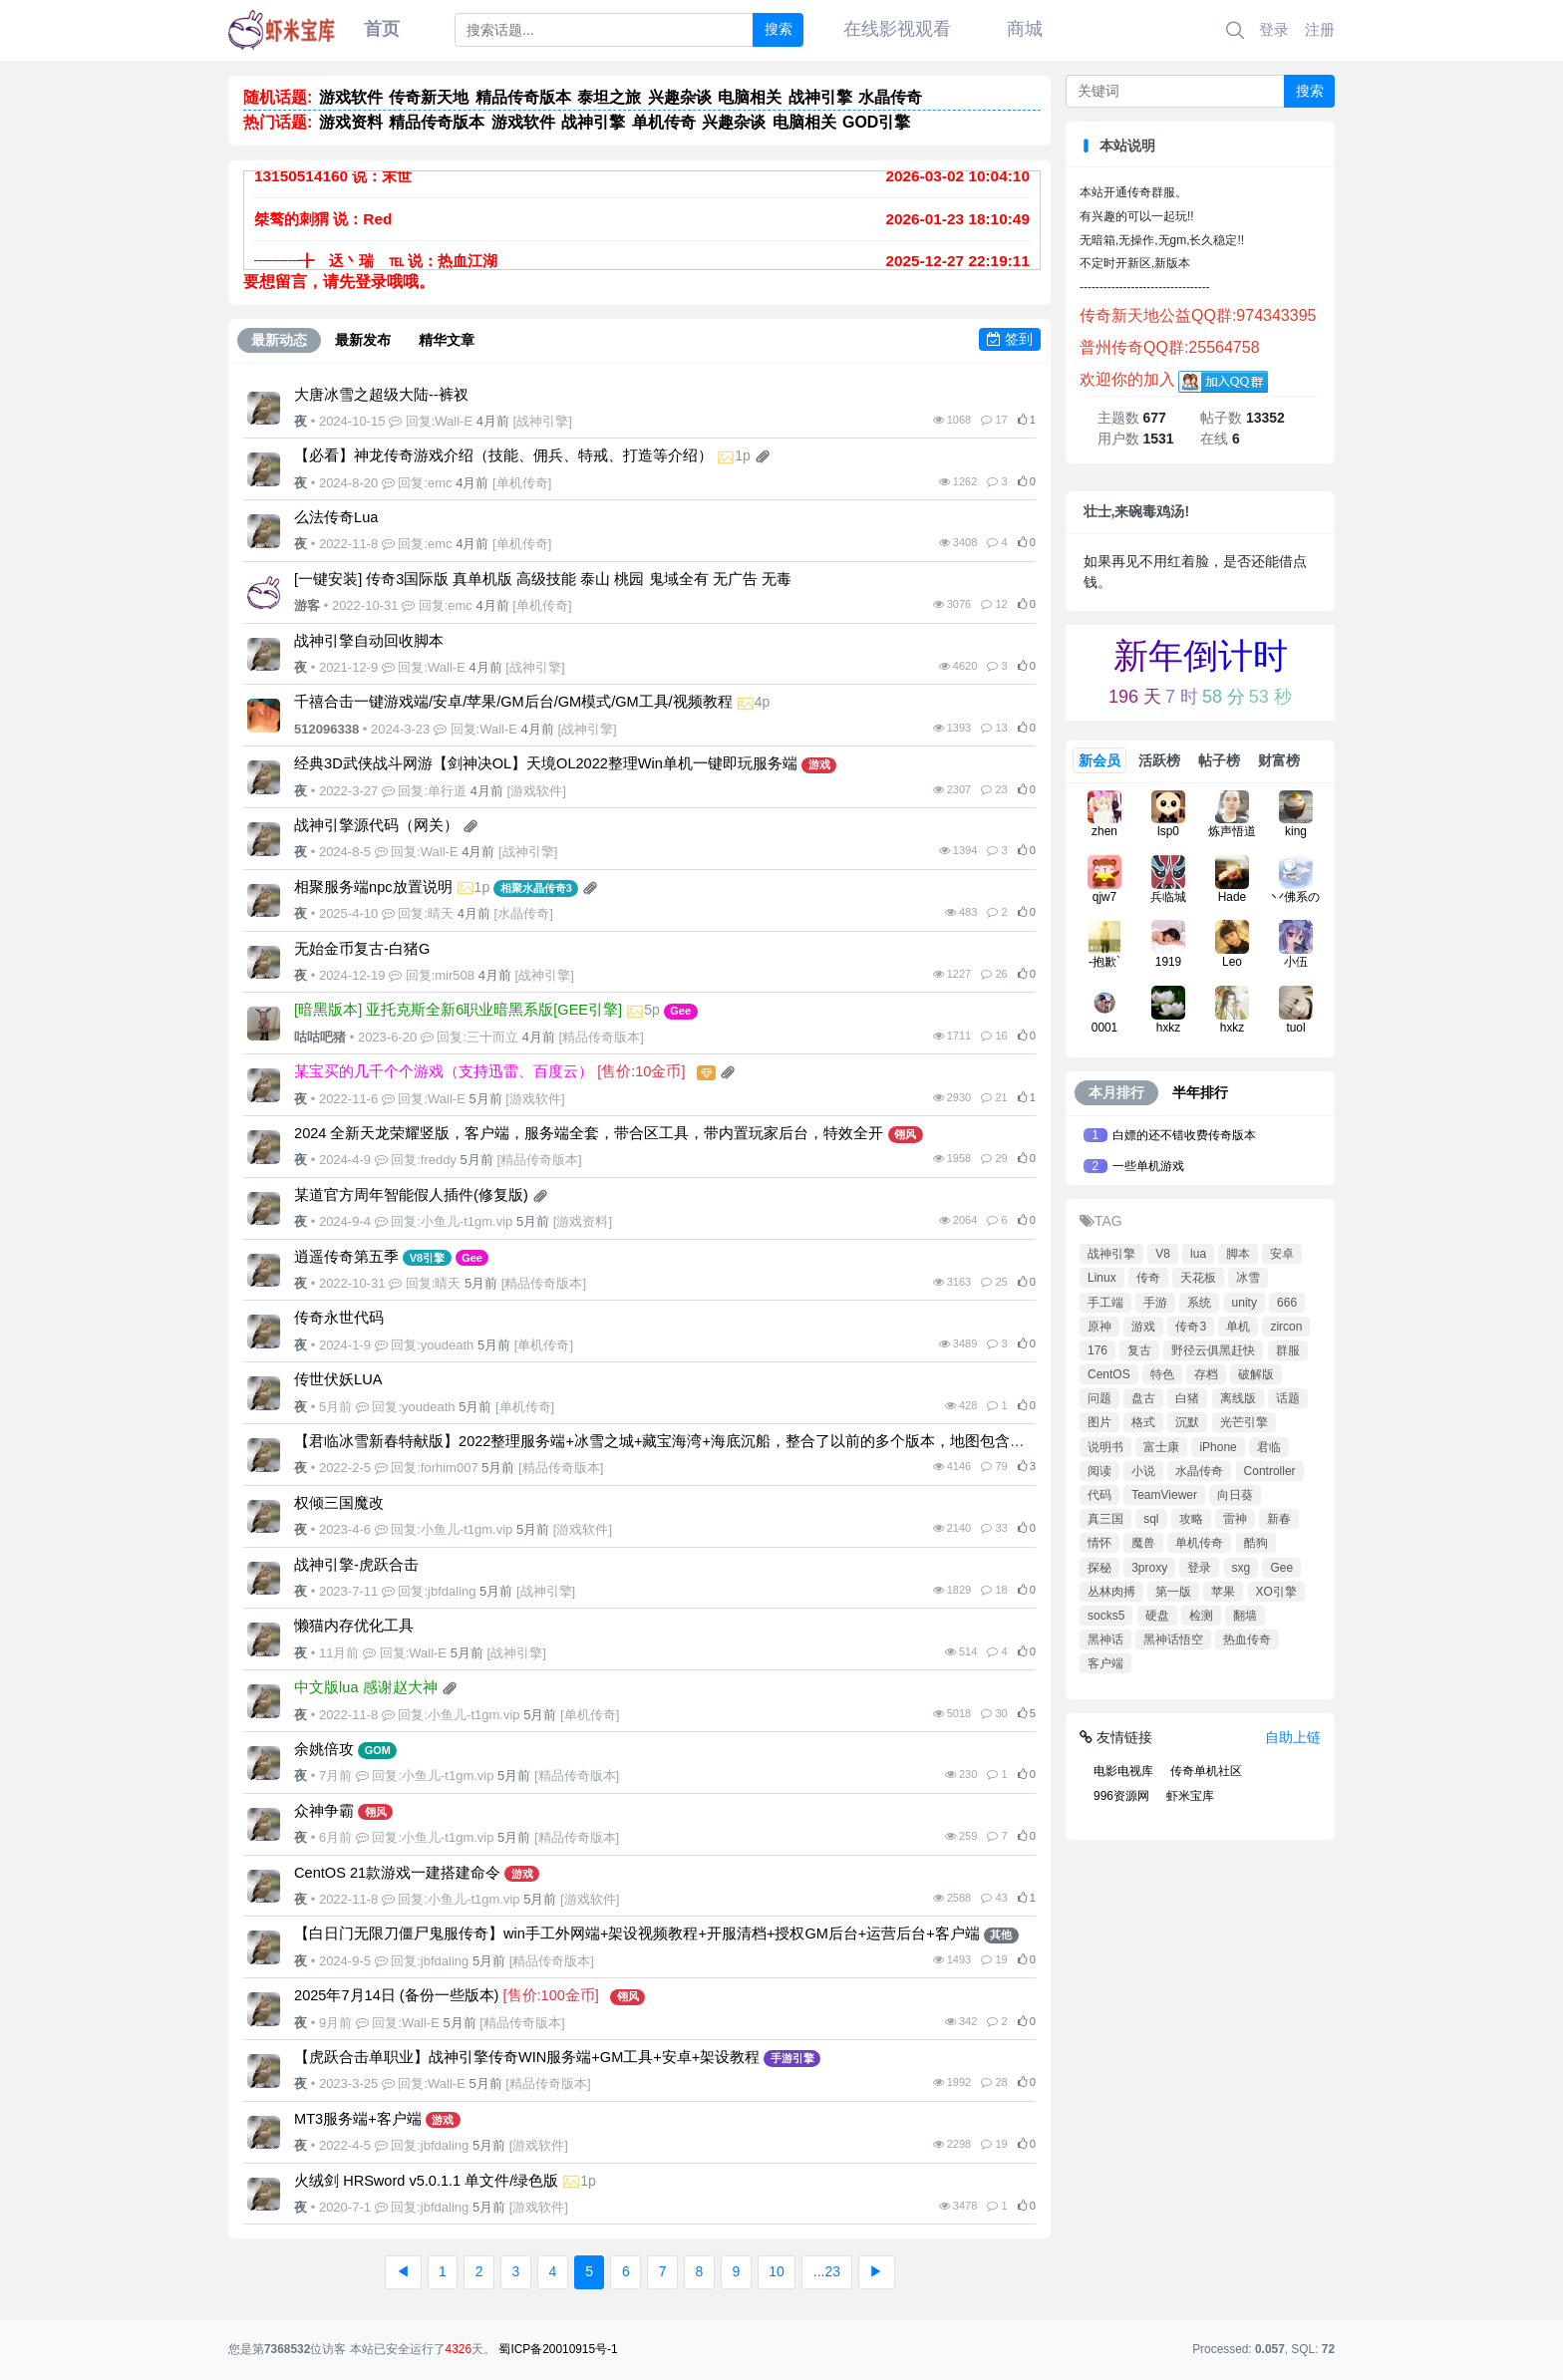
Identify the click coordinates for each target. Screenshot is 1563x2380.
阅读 (1099, 1471)
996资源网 (1121, 1796)
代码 (1099, 1495)
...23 (826, 2271)
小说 (1143, 1471)
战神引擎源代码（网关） (376, 825)
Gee (680, 1011)
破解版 (1256, 1374)
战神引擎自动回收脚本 (369, 641)
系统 (1199, 1303)
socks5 (1106, 1616)
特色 (1162, 1374)
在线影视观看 (897, 29)
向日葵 (1235, 1495)
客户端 (1105, 1663)
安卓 (1282, 1254)
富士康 (1161, 1447)
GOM (378, 1750)
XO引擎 (1276, 1592)
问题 (1099, 1398)
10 (776, 2271)
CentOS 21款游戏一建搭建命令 (397, 1873)
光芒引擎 (1244, 1422)
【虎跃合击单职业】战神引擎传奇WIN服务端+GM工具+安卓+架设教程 (527, 2057)
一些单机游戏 (1148, 1166)
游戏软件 (536, 790)
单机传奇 (522, 482)
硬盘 (1157, 1616)
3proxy (1149, 1568)
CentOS (1109, 1374)
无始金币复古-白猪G (362, 949)
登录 (1274, 29)
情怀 (1099, 1543)
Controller (1270, 1471)
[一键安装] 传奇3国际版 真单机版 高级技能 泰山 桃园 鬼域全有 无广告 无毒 (542, 579)
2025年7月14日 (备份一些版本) (396, 1995)
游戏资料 (582, 1221)
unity (1244, 1303)
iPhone (1217, 1447)
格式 (1143, 1422)
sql (1150, 1519)
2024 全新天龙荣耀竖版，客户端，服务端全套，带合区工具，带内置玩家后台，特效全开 (588, 1133)
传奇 (1148, 1278)
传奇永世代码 (339, 1318)
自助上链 (1293, 1737)
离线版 (1238, 1398)
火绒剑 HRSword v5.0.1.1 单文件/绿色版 (426, 2181)
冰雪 (1248, 1278)
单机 (1238, 1327)
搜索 (778, 29)
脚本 (1238, 1254)
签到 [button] (1010, 339)
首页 (382, 29)
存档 (1206, 1374)
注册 (1320, 29)
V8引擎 (427, 1258)
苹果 (1223, 1592)
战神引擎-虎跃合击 (356, 1565)
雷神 (1235, 1519)
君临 (1269, 1447)
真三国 (1105, 1519)
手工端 (1105, 1303)
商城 (1025, 29)
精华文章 (446, 340)
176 (1097, 1350)
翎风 (905, 1134)
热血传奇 (1247, 1639)
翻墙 (1245, 1616)
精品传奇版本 (601, 1037)
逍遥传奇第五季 (346, 1257)
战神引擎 (542, 421)
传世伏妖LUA (338, 1379)
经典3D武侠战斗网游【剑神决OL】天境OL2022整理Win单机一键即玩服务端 (545, 763)
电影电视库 (1123, 1771)
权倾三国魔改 (339, 1503)
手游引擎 (792, 2058)
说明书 (1105, 1447)
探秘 (1099, 1568)
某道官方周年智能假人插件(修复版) (411, 1195)
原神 (1099, 1327)
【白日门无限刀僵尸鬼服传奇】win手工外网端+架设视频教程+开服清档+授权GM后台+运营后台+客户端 (637, 1933)
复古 (1139, 1350)
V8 (1162, 1254)
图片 (1099, 1422)
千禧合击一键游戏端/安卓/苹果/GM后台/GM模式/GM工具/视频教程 (513, 702)
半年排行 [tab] (1200, 1092)
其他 (1001, 1934)
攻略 (1191, 1519)
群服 (1288, 1350)
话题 (1288, 1398)
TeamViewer (1164, 1495)
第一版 (1173, 1592)
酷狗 (1256, 1543)
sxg (1241, 1568)
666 (1287, 1303)
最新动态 (279, 340)
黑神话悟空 (1173, 1639)
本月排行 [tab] (1116, 1092)
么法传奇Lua (336, 517)
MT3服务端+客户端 (358, 2119)
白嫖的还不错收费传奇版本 (1184, 1135)
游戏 (819, 764)
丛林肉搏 (1111, 1592)
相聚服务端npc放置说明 (373, 887)
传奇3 (1190, 1327)
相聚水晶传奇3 (536, 888)
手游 (1155, 1303)
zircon (1286, 1327)
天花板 (1198, 1278)
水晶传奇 (523, 913)
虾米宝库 (1190, 1796)
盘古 (1143, 1398)
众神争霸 (324, 1811)
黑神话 (1105, 1639)
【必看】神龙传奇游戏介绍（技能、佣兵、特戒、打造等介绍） (503, 455)
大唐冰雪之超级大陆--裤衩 (381, 395)
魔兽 (1143, 1543)
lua (1198, 1254)
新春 (1279, 1519)
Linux (1102, 1278)
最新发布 (363, 340)
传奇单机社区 (1206, 1771)
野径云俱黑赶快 (1213, 1350)
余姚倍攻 (324, 1749)
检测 (1201, 1616)
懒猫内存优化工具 (354, 1626)
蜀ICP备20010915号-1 (557, 2349)
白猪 (1187, 1398)
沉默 (1187, 1422)
